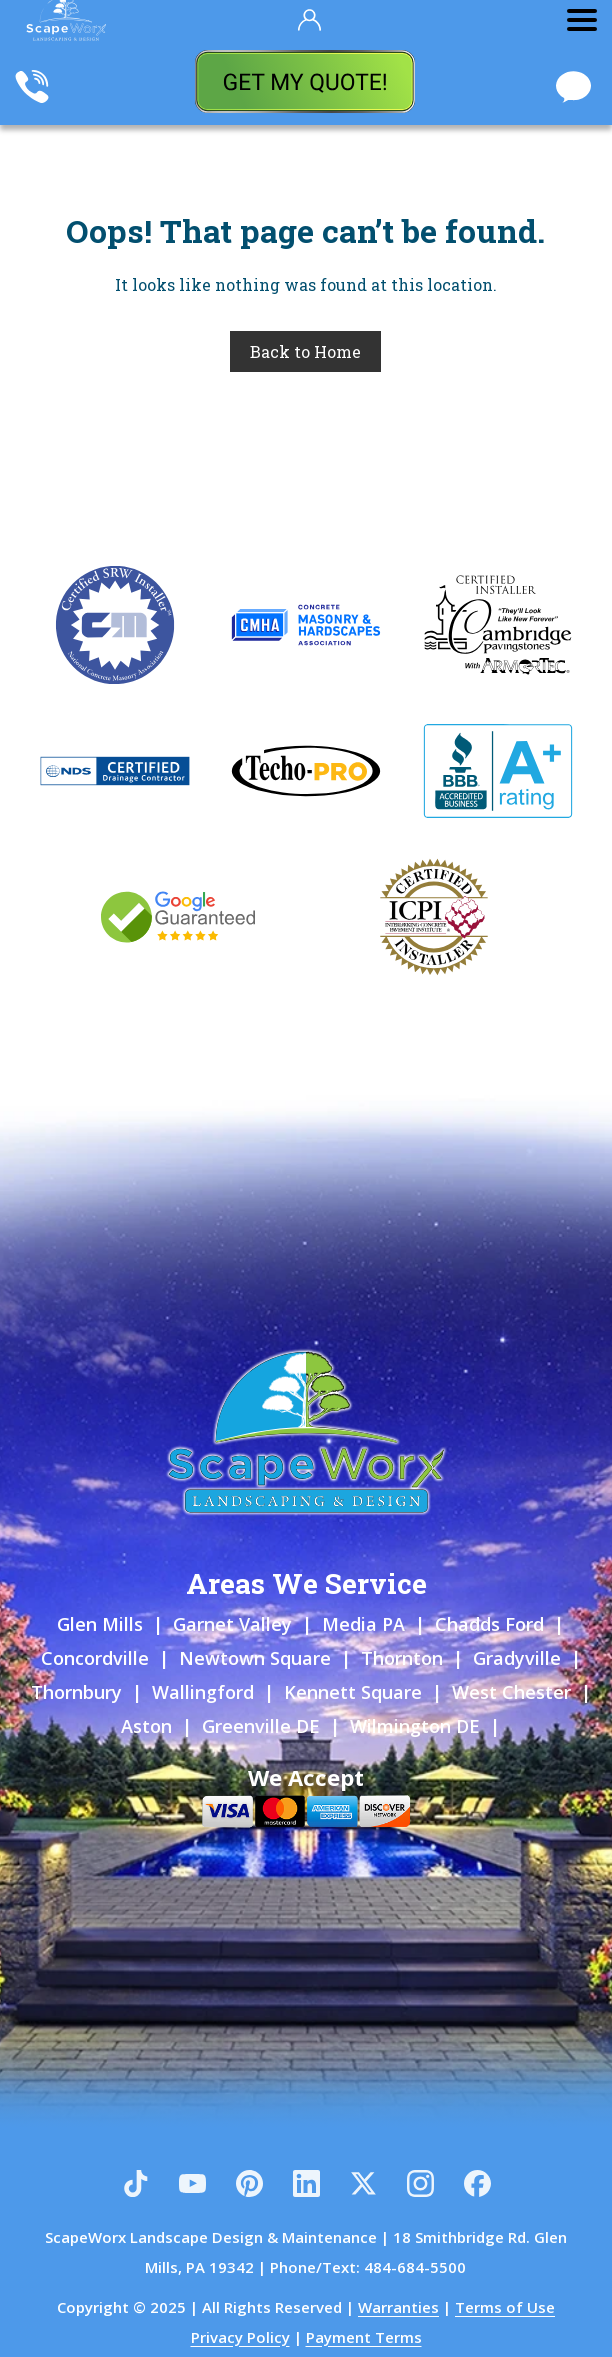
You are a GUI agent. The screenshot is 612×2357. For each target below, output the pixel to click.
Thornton (402, 1658)
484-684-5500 (415, 2267)
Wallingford (203, 1692)
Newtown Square (255, 1658)
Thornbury (76, 1692)
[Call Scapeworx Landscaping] (32, 88)
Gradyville (517, 1658)
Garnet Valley (232, 1624)
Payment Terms (364, 2337)
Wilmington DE (415, 1726)
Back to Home (305, 351)
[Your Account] (309, 20)
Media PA (363, 1624)
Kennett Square (353, 1692)
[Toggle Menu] (582, 20)
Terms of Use (505, 2307)
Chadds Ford (489, 1624)
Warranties (398, 2307)
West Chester (511, 1692)
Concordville (95, 1658)
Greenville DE (261, 1726)
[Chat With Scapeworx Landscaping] (573, 89)
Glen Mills (100, 1624)
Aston (146, 1726)
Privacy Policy (240, 2337)
